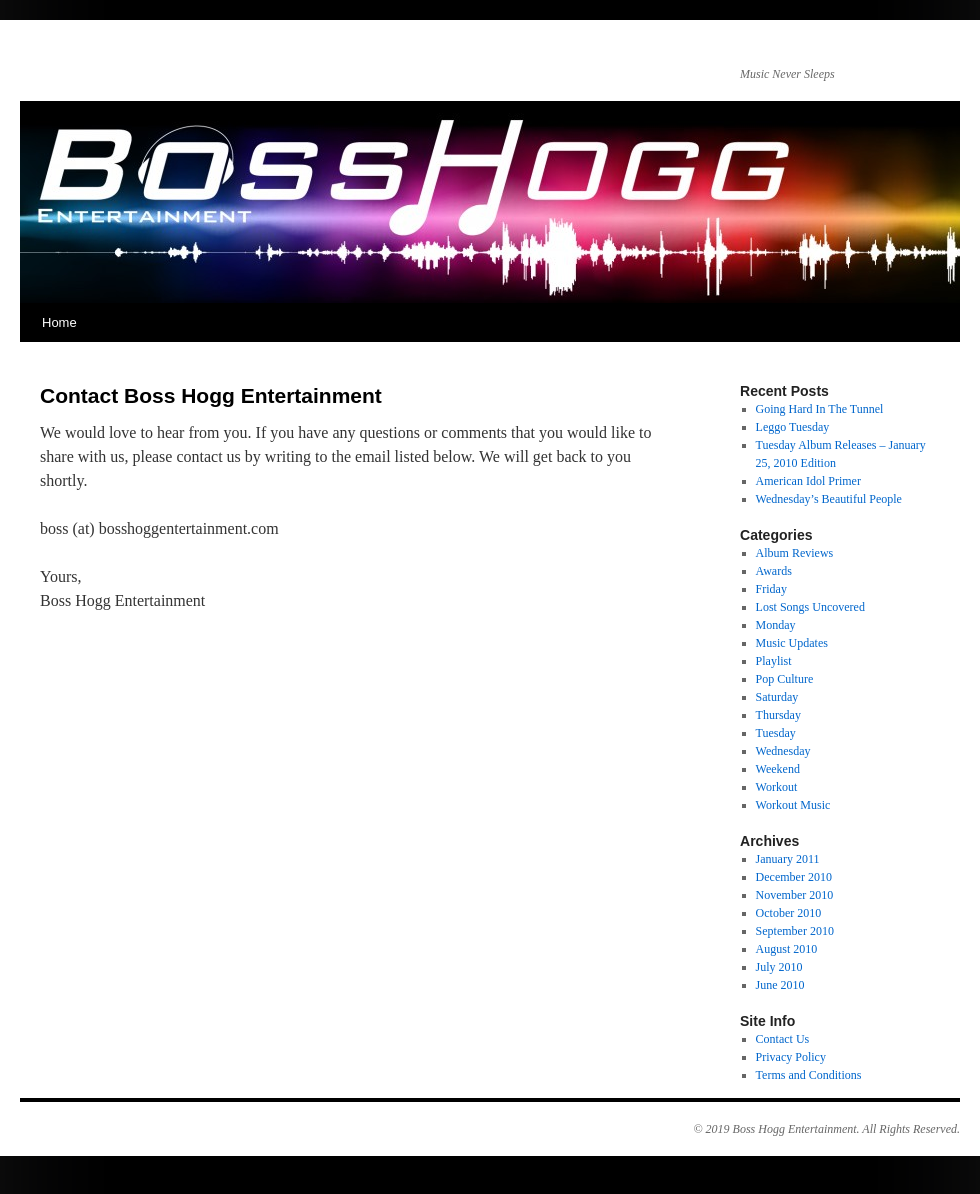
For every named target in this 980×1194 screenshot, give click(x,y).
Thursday (778, 715)
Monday (776, 625)
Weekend (778, 769)
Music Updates (792, 643)
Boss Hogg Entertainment (795, 1129)
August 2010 (787, 949)
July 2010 (779, 967)
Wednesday (783, 751)
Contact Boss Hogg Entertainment (211, 395)
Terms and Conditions (809, 1075)
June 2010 (780, 985)
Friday (771, 589)
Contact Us (783, 1039)
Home (59, 322)
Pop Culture (785, 679)
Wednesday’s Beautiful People (829, 499)
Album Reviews (795, 553)
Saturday (777, 697)
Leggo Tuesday (793, 427)
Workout (777, 787)
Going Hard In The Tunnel (820, 409)
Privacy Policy (791, 1057)
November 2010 (795, 895)
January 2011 (788, 859)
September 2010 (795, 931)
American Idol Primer (808, 481)
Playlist (774, 661)
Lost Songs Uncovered (810, 607)
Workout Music (793, 805)
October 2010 (789, 913)
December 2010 (794, 877)
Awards (774, 571)
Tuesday (776, 733)
